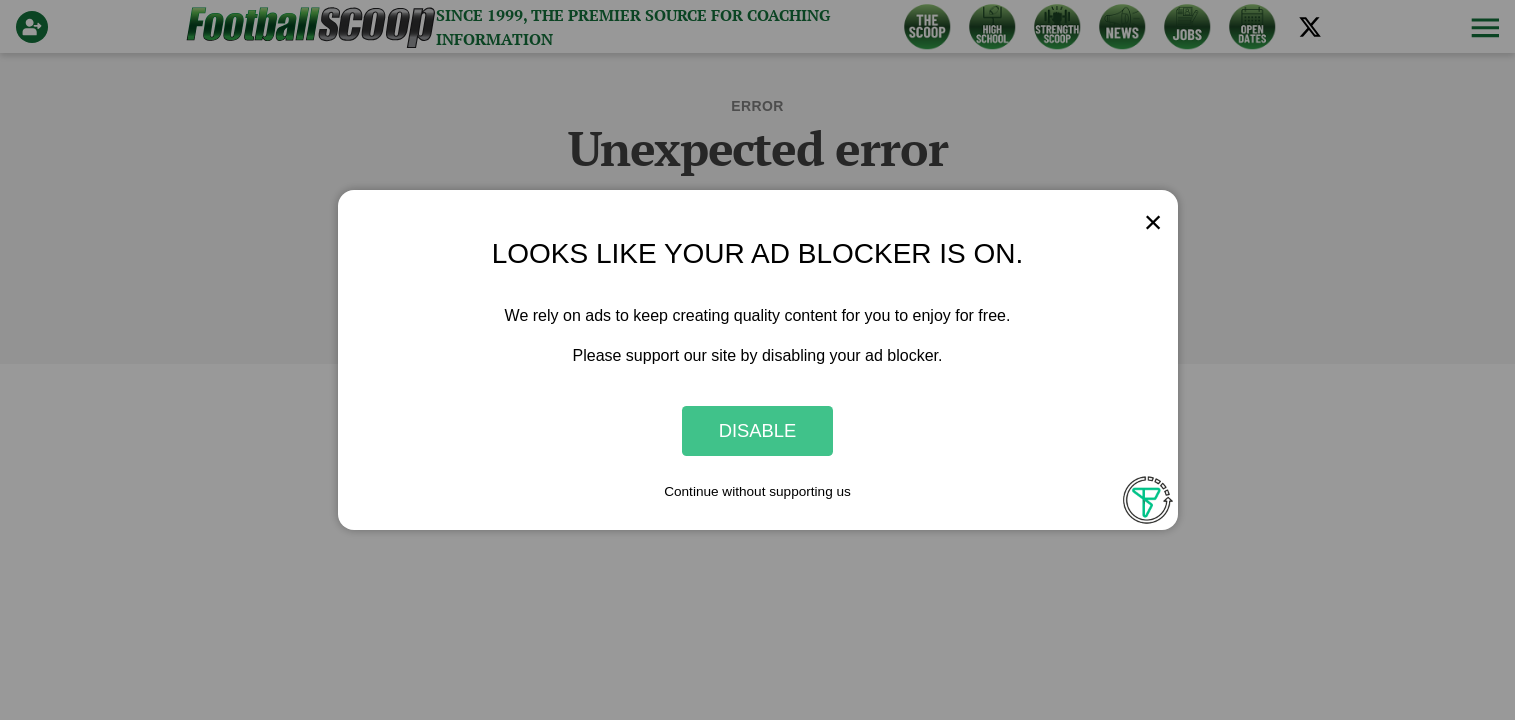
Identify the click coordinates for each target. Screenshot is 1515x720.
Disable (758, 430)
